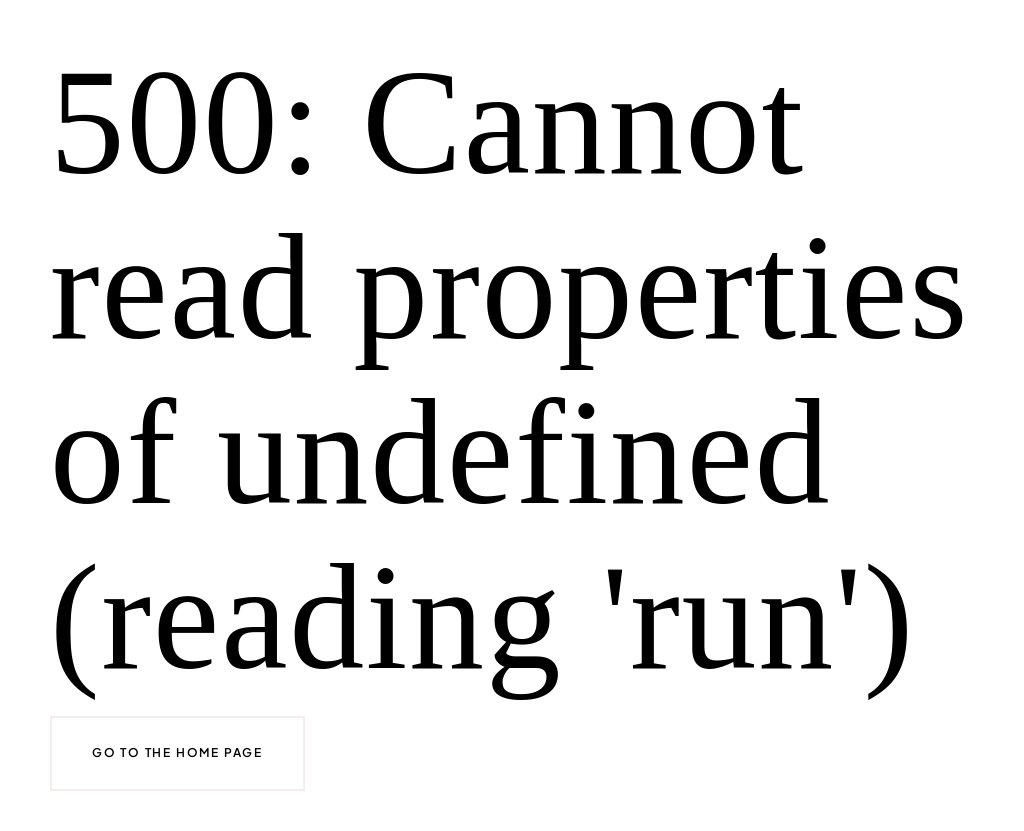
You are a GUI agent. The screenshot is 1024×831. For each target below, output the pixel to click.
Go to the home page (177, 752)
